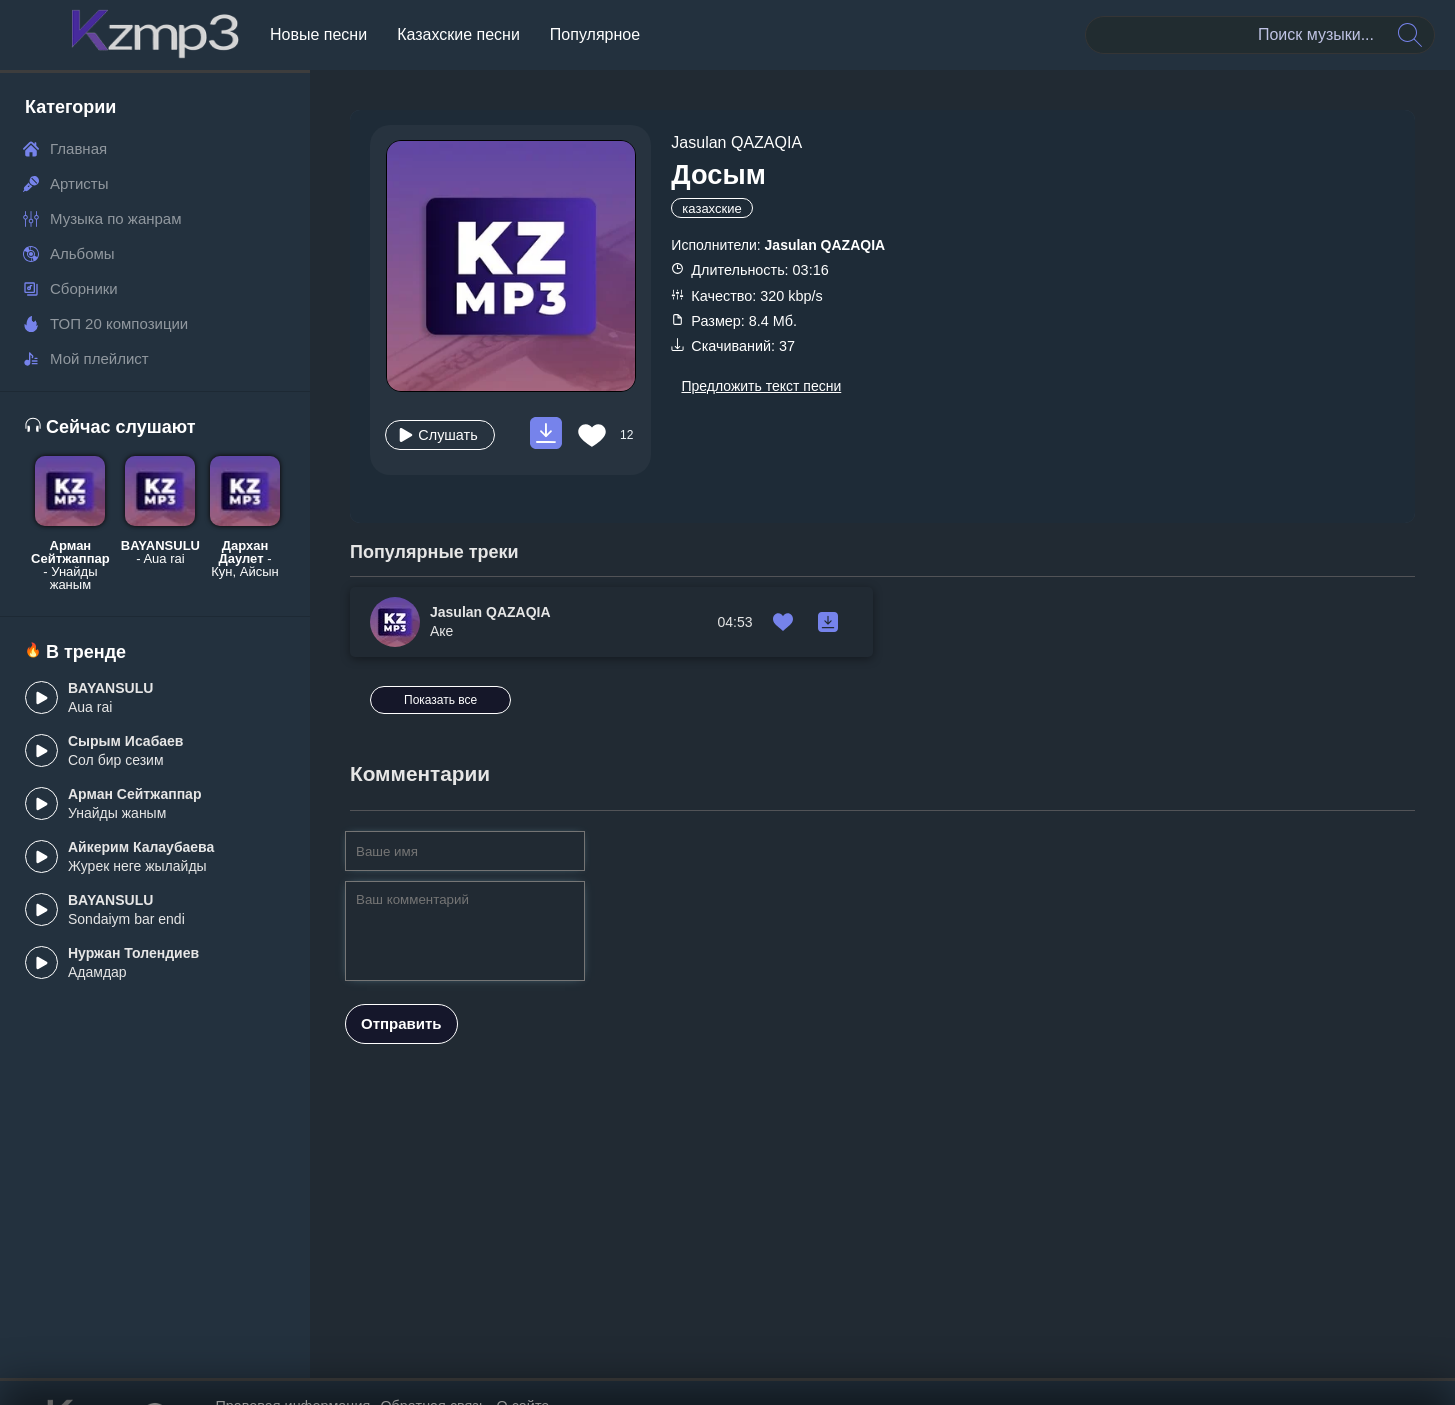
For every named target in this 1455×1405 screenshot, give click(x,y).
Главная (65, 148)
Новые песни (318, 34)
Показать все (1344, 557)
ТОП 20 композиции (105, 323)
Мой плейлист (86, 358)
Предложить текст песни (761, 386)
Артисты (65, 183)
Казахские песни (458, 34)
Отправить (401, 986)
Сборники (70, 288)
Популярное (595, 34)
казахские (711, 208)
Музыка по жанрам (102, 218)
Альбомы (69, 253)
